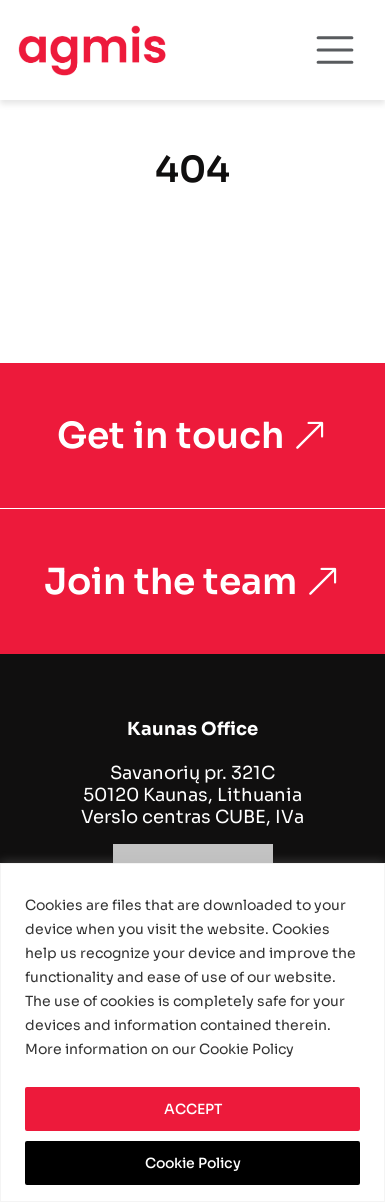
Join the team (192, 581)
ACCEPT (193, 1109)
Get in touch (192, 435)
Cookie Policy (193, 1163)
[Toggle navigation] (335, 50)
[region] (192, 1032)
